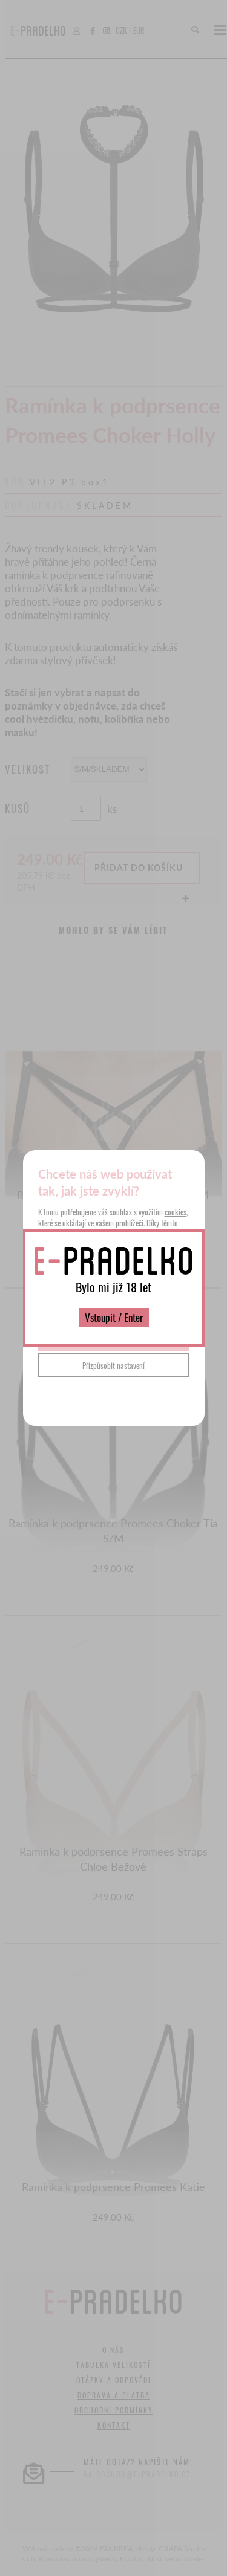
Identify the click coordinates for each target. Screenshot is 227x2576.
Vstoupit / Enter (114, 1317)
